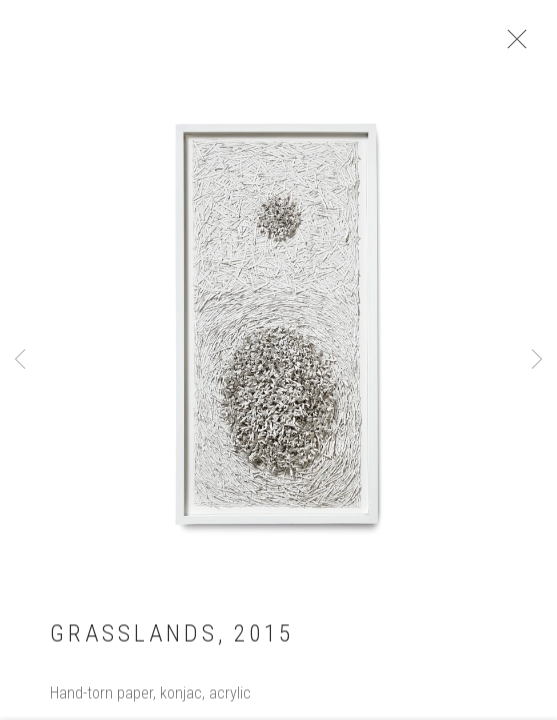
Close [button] (516, 45)
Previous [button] (20, 360)
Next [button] (537, 360)
